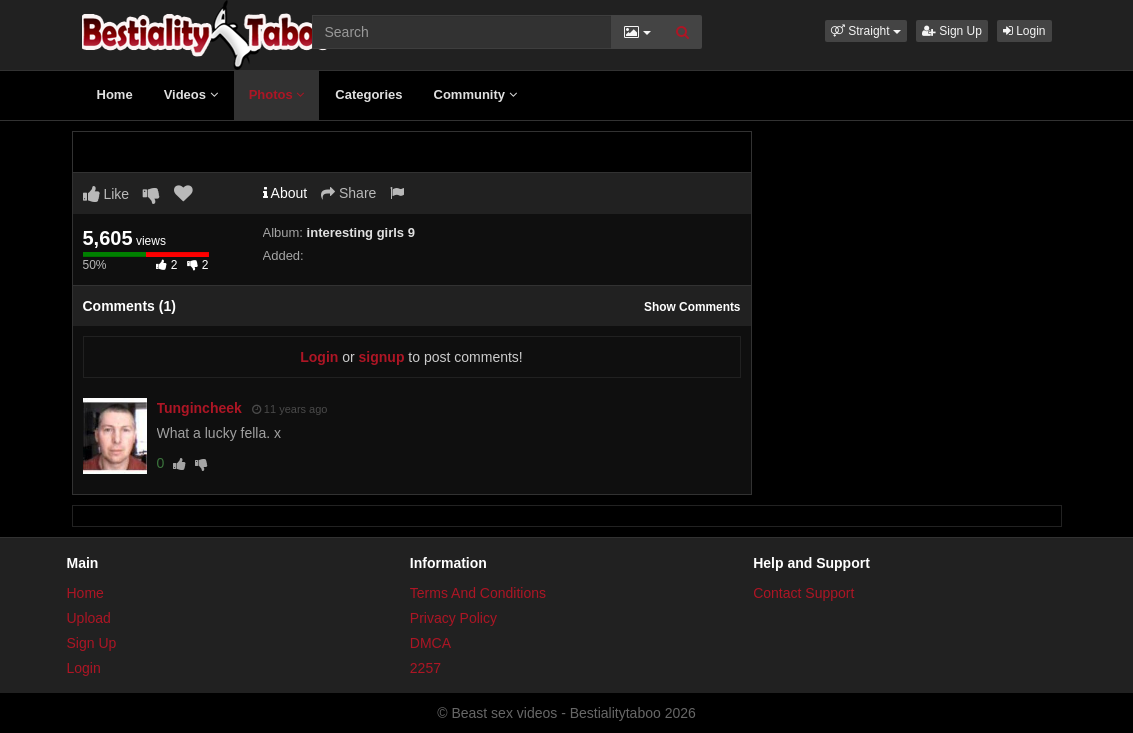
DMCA (430, 643)
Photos (277, 94)
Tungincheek (199, 408)
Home (115, 94)
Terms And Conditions (478, 593)
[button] (866, 31)
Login (1024, 31)
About (285, 193)
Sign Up (952, 31)
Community (475, 94)
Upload (89, 618)
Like (106, 194)
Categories (368, 94)
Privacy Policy (453, 618)
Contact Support (803, 593)
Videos (191, 94)
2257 (425, 668)
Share (348, 193)
